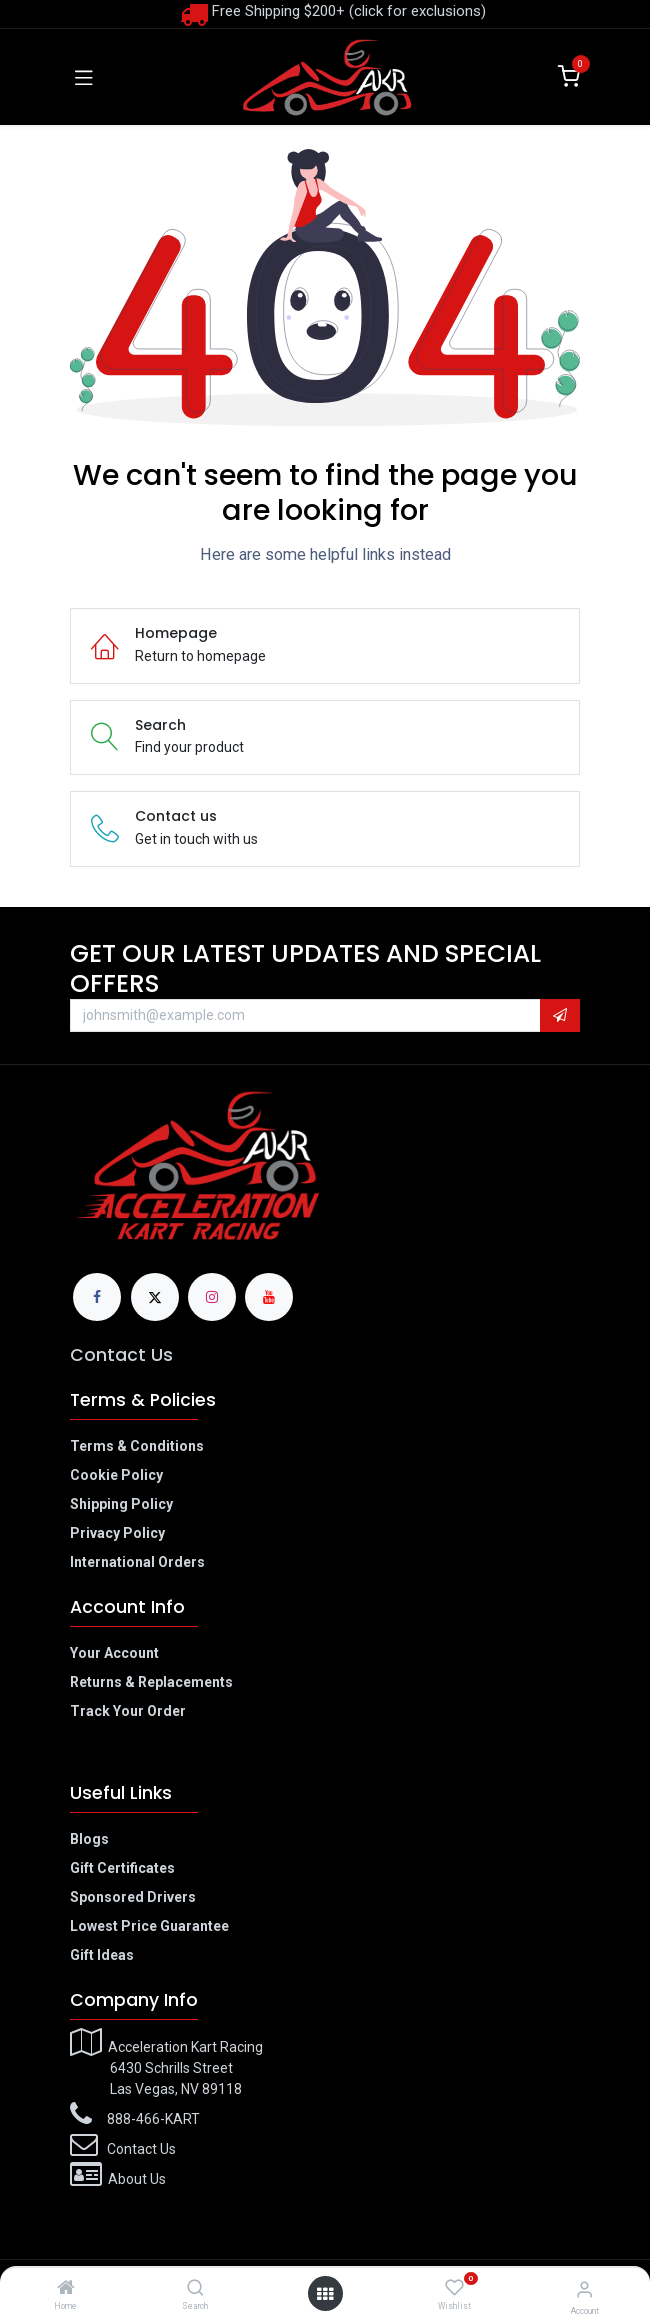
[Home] (66, 2289)
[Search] (195, 2289)
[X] (155, 1297)
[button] (560, 1016)
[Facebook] (97, 1297)
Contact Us (121, 1355)
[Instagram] (212, 1297)
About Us (137, 2179)
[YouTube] (269, 1297)
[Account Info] (584, 2289)
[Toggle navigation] (84, 77)
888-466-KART (153, 2119)
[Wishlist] (454, 2288)
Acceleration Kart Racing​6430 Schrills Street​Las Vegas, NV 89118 (166, 2068)
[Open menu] (325, 2294)
